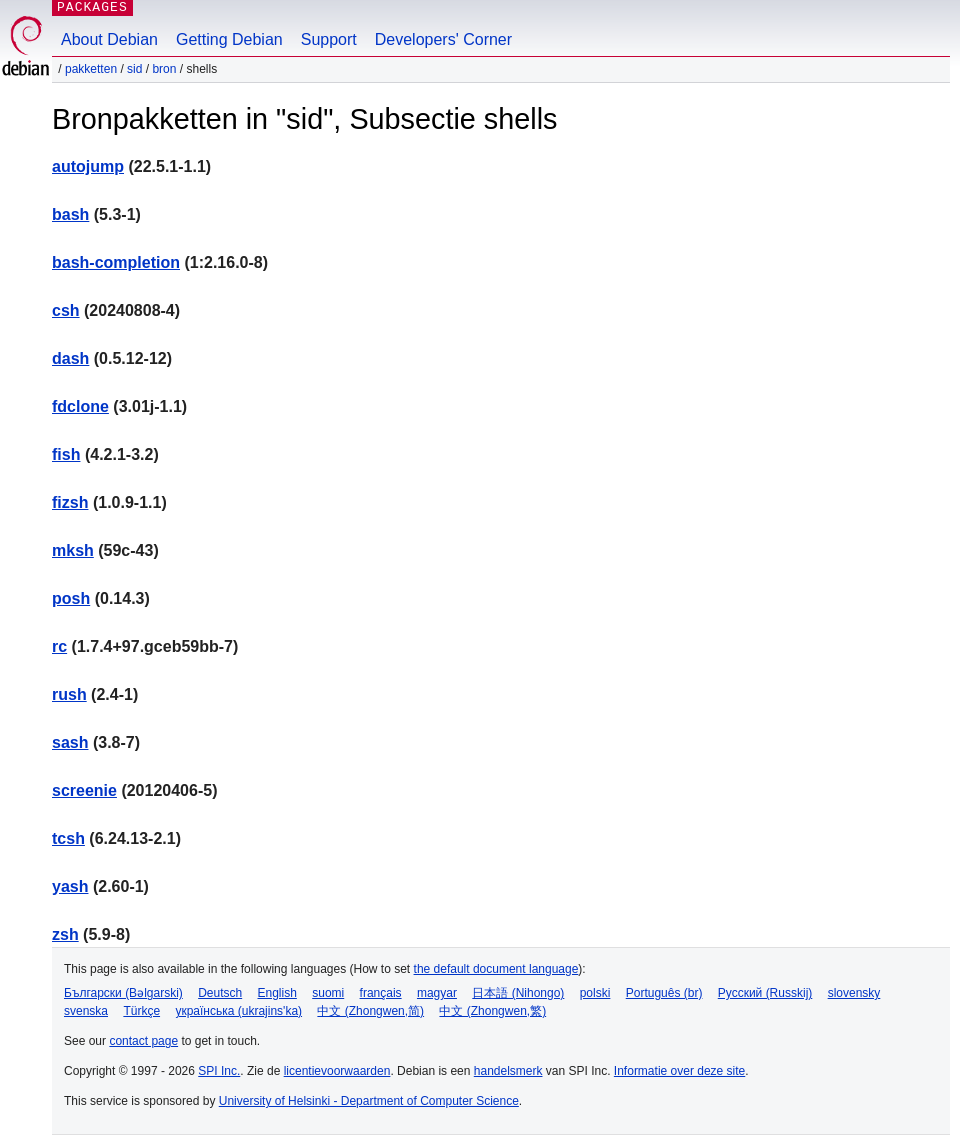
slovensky (854, 993)
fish (66, 454)
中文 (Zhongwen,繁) (492, 1011)
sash (70, 742)
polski (595, 993)
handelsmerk (508, 1071)
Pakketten (91, 69)
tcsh (68, 838)
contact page (143, 1041)
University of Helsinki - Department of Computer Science (369, 1101)
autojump (88, 166)
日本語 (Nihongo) (518, 993)
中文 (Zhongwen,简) (370, 1011)
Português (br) (664, 993)
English (277, 993)
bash (70, 214)
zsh (65, 934)
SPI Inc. (219, 1071)
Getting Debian (229, 39)
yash (70, 886)
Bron (164, 69)
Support (329, 39)
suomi (328, 993)
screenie (84, 790)
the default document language (496, 969)
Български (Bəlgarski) (123, 993)
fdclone (80, 406)
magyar (437, 993)
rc (59, 646)
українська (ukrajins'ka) (238, 1011)
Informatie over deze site (679, 1071)
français (381, 993)
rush (69, 694)
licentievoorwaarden (337, 1071)
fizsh (70, 502)
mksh (73, 550)
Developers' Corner (443, 39)
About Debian (109, 39)
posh (71, 598)
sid (134, 69)
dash (70, 358)
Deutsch (220, 993)
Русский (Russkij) (765, 993)
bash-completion (116, 262)
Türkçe (141, 1011)
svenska (86, 1011)
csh (66, 310)
